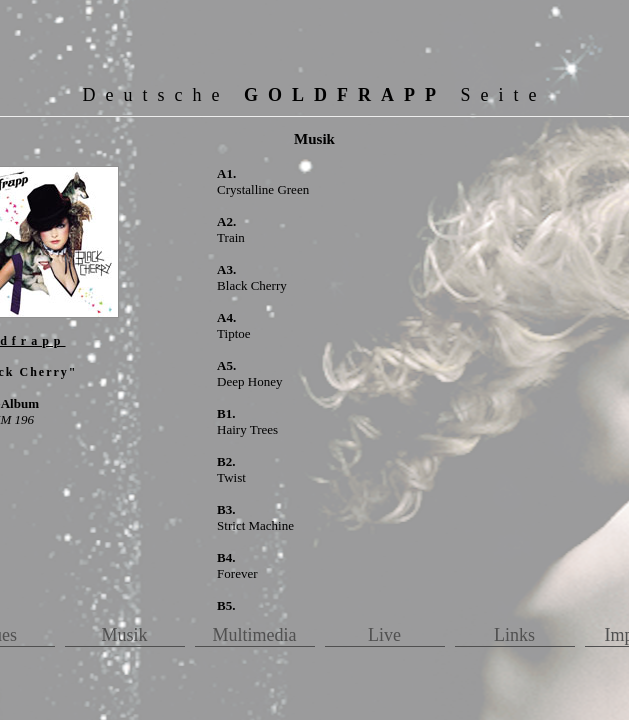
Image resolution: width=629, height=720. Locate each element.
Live (384, 635)
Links (514, 635)
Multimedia (255, 635)
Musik (124, 635)
